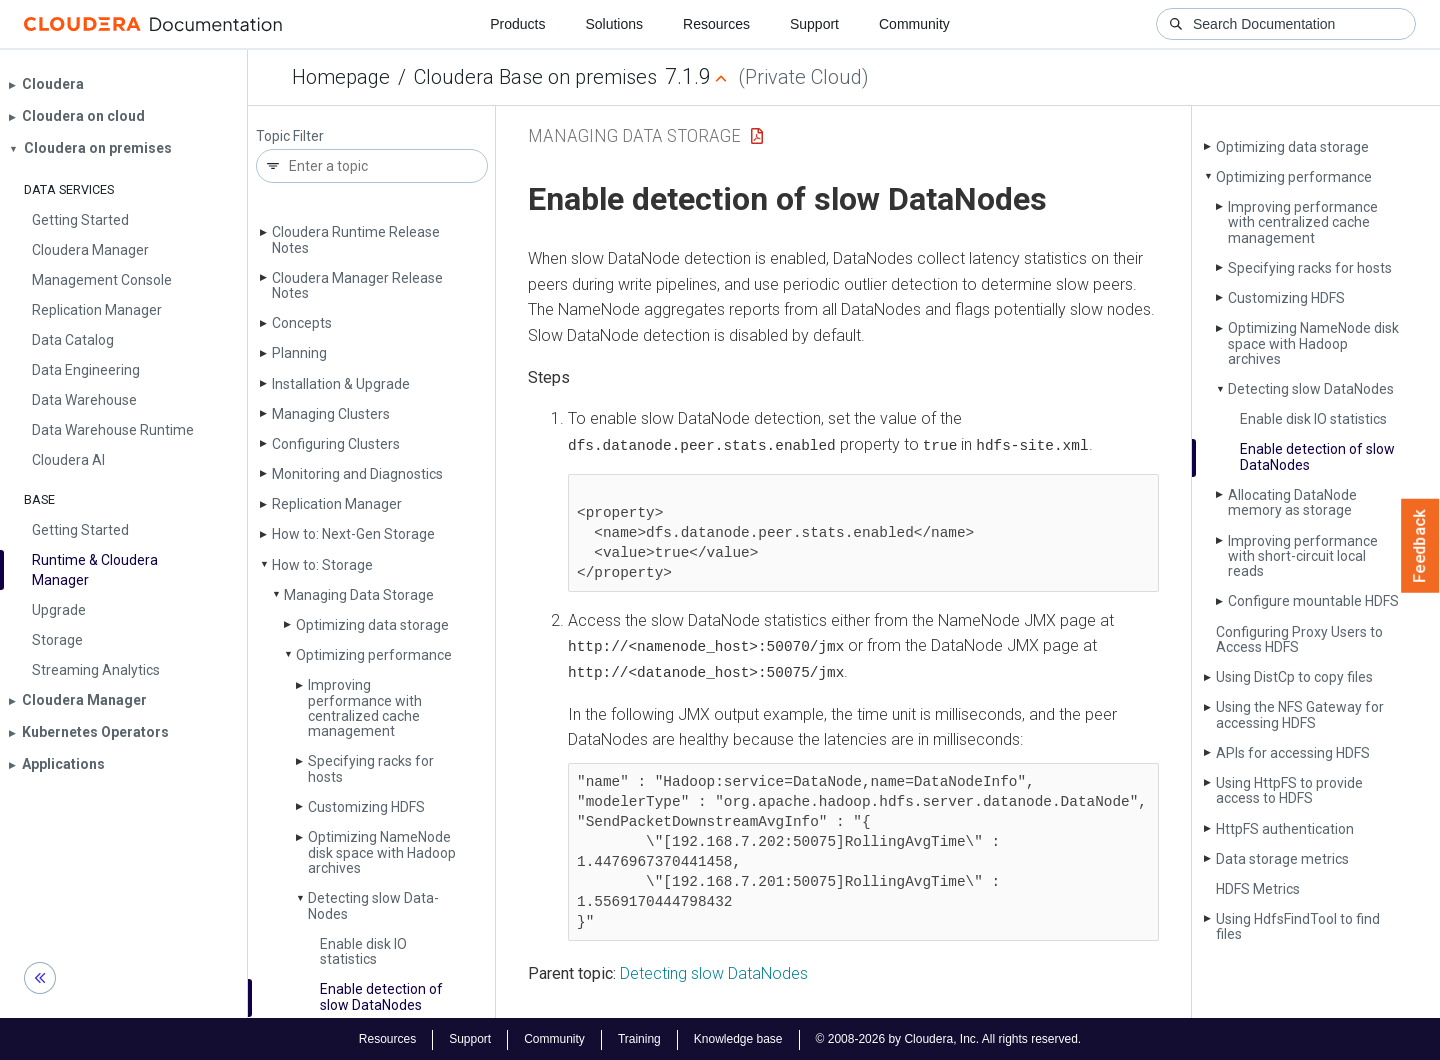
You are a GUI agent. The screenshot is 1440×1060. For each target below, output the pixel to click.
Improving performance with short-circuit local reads (1303, 556)
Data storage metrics (1282, 859)
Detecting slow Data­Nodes (373, 905)
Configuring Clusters (336, 444)
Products (517, 24)
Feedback (1420, 546)
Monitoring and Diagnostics (357, 474)
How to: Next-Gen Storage (353, 534)
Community (914, 24)
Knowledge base (738, 1038)
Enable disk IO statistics (363, 951)
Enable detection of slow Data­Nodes (381, 996)
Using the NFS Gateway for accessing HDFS (1300, 714)
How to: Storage (322, 565)
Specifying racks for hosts (371, 768)
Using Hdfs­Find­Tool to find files (1298, 926)
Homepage (341, 77)
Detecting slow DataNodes (714, 971)
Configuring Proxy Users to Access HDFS (1299, 639)
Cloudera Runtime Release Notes (356, 239)
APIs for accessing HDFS (1293, 753)
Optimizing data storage (372, 625)
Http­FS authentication (1285, 829)
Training (639, 1038)
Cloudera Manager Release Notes (357, 285)
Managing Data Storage (359, 595)
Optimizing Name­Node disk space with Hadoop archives (382, 852)
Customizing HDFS (366, 807)
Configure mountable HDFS (1313, 601)
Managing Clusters (331, 414)
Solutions (614, 24)
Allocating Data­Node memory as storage (1292, 502)
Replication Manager (337, 504)
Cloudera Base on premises (535, 77)
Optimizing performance (374, 655)
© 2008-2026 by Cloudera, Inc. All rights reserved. (949, 1038)
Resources (716, 24)
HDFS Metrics (1258, 889)
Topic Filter (290, 136)
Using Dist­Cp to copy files (1294, 677)
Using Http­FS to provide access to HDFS (1289, 790)
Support (814, 24)
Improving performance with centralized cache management (365, 708)
